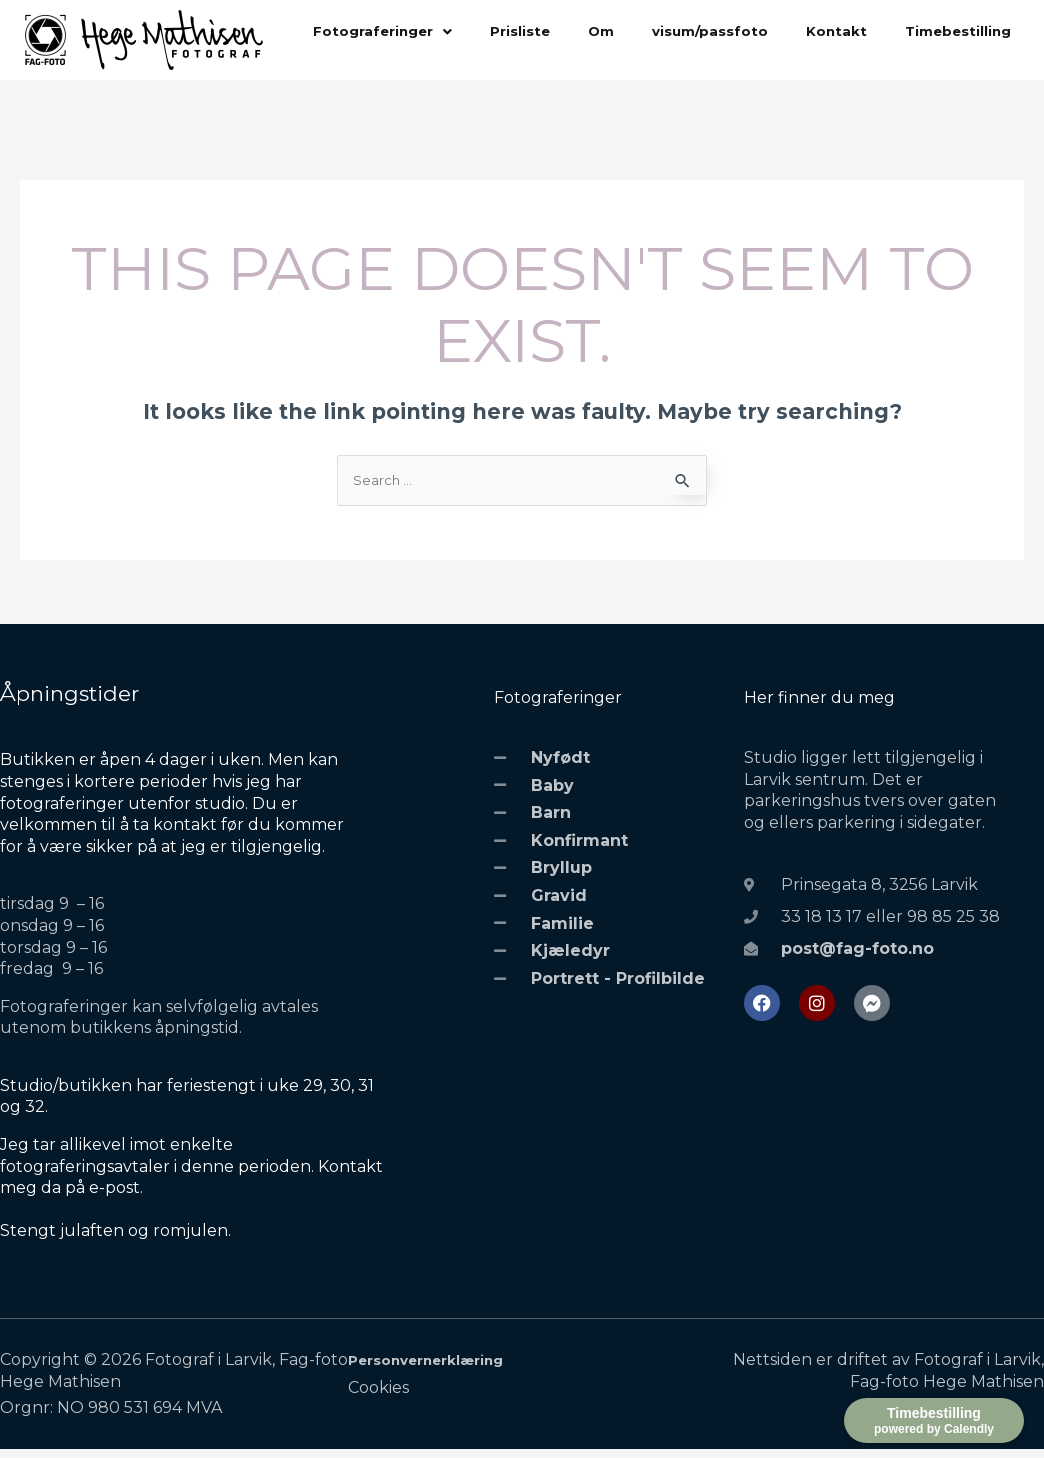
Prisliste (534, 34)
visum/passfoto (736, 34)
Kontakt (871, 34)
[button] (388, 34)
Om (619, 34)
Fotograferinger (388, 34)
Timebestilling (370, 86)
